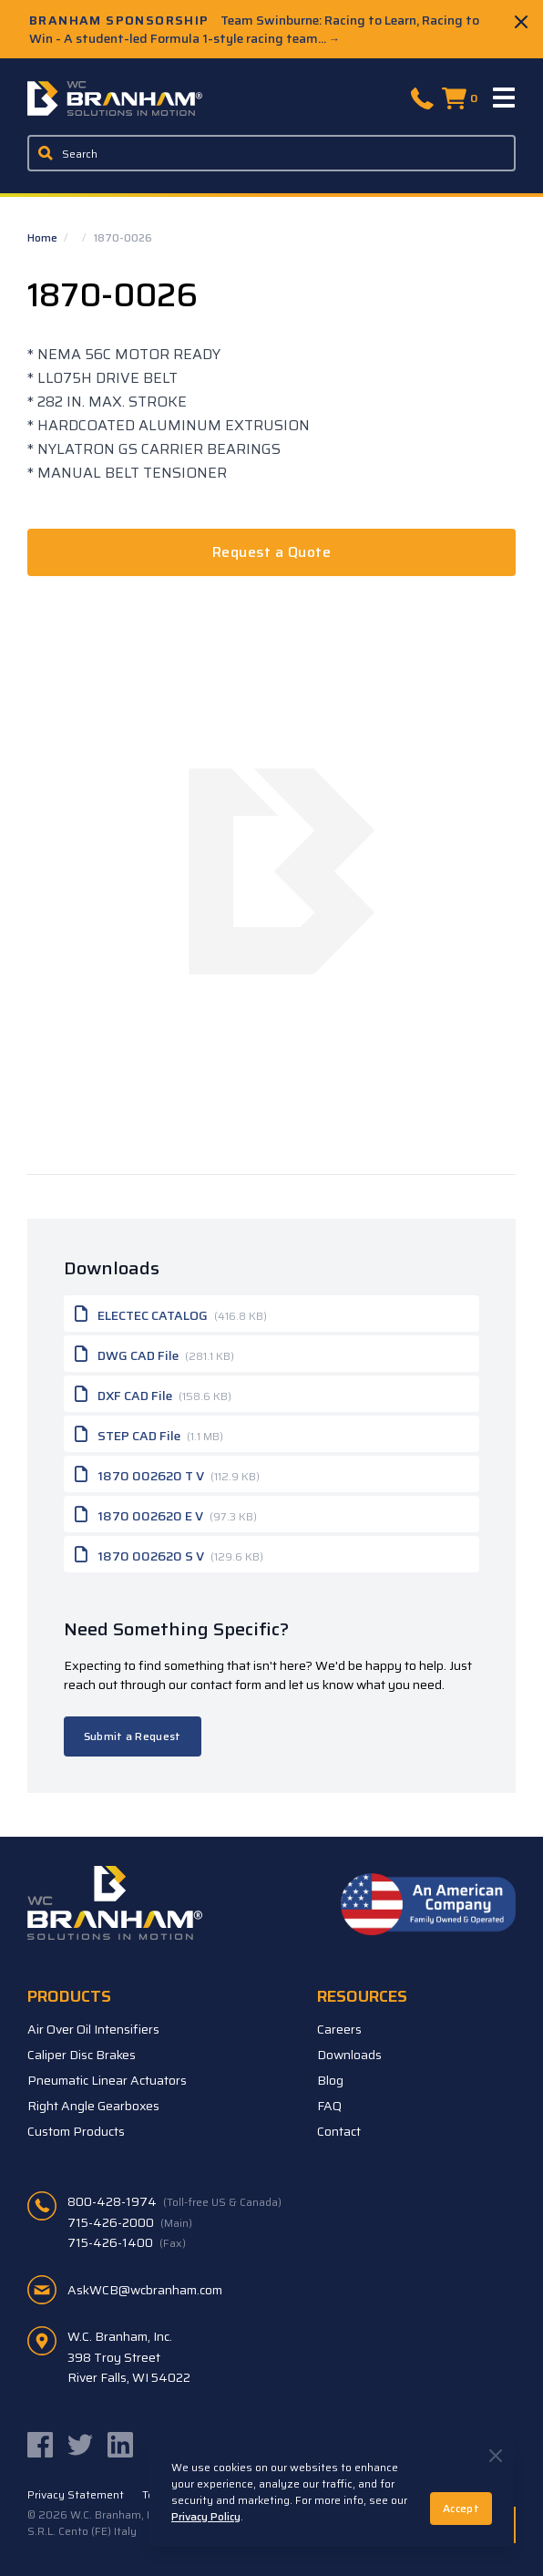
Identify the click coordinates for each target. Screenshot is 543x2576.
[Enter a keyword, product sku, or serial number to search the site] (271, 153)
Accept (461, 2508)
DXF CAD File (153, 1393)
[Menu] (505, 98)
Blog (330, 2080)
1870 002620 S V (169, 1554)
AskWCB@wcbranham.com (144, 2290)
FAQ (329, 2106)
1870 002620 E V (166, 1514)
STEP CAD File (149, 1434)
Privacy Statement (75, 2495)
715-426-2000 (129, 2222)
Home (43, 237)
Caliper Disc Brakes (81, 2055)
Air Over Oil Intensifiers (93, 2029)
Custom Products (76, 2131)
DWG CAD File (154, 1353)
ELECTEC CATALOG (171, 1313)
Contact (339, 2131)
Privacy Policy (206, 2516)
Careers (339, 2029)
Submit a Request (132, 1736)
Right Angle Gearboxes (93, 2106)
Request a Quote (271, 552)
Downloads (349, 2055)
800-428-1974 (174, 2201)
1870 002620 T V (167, 1474)
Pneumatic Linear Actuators (107, 2080)
